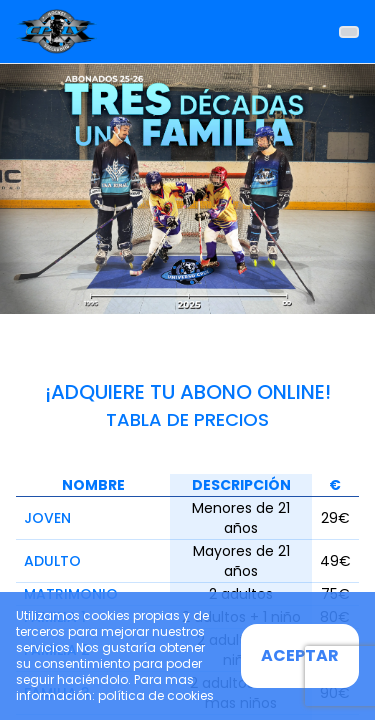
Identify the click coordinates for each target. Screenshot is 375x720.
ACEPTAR (300, 655)
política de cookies (156, 695)
